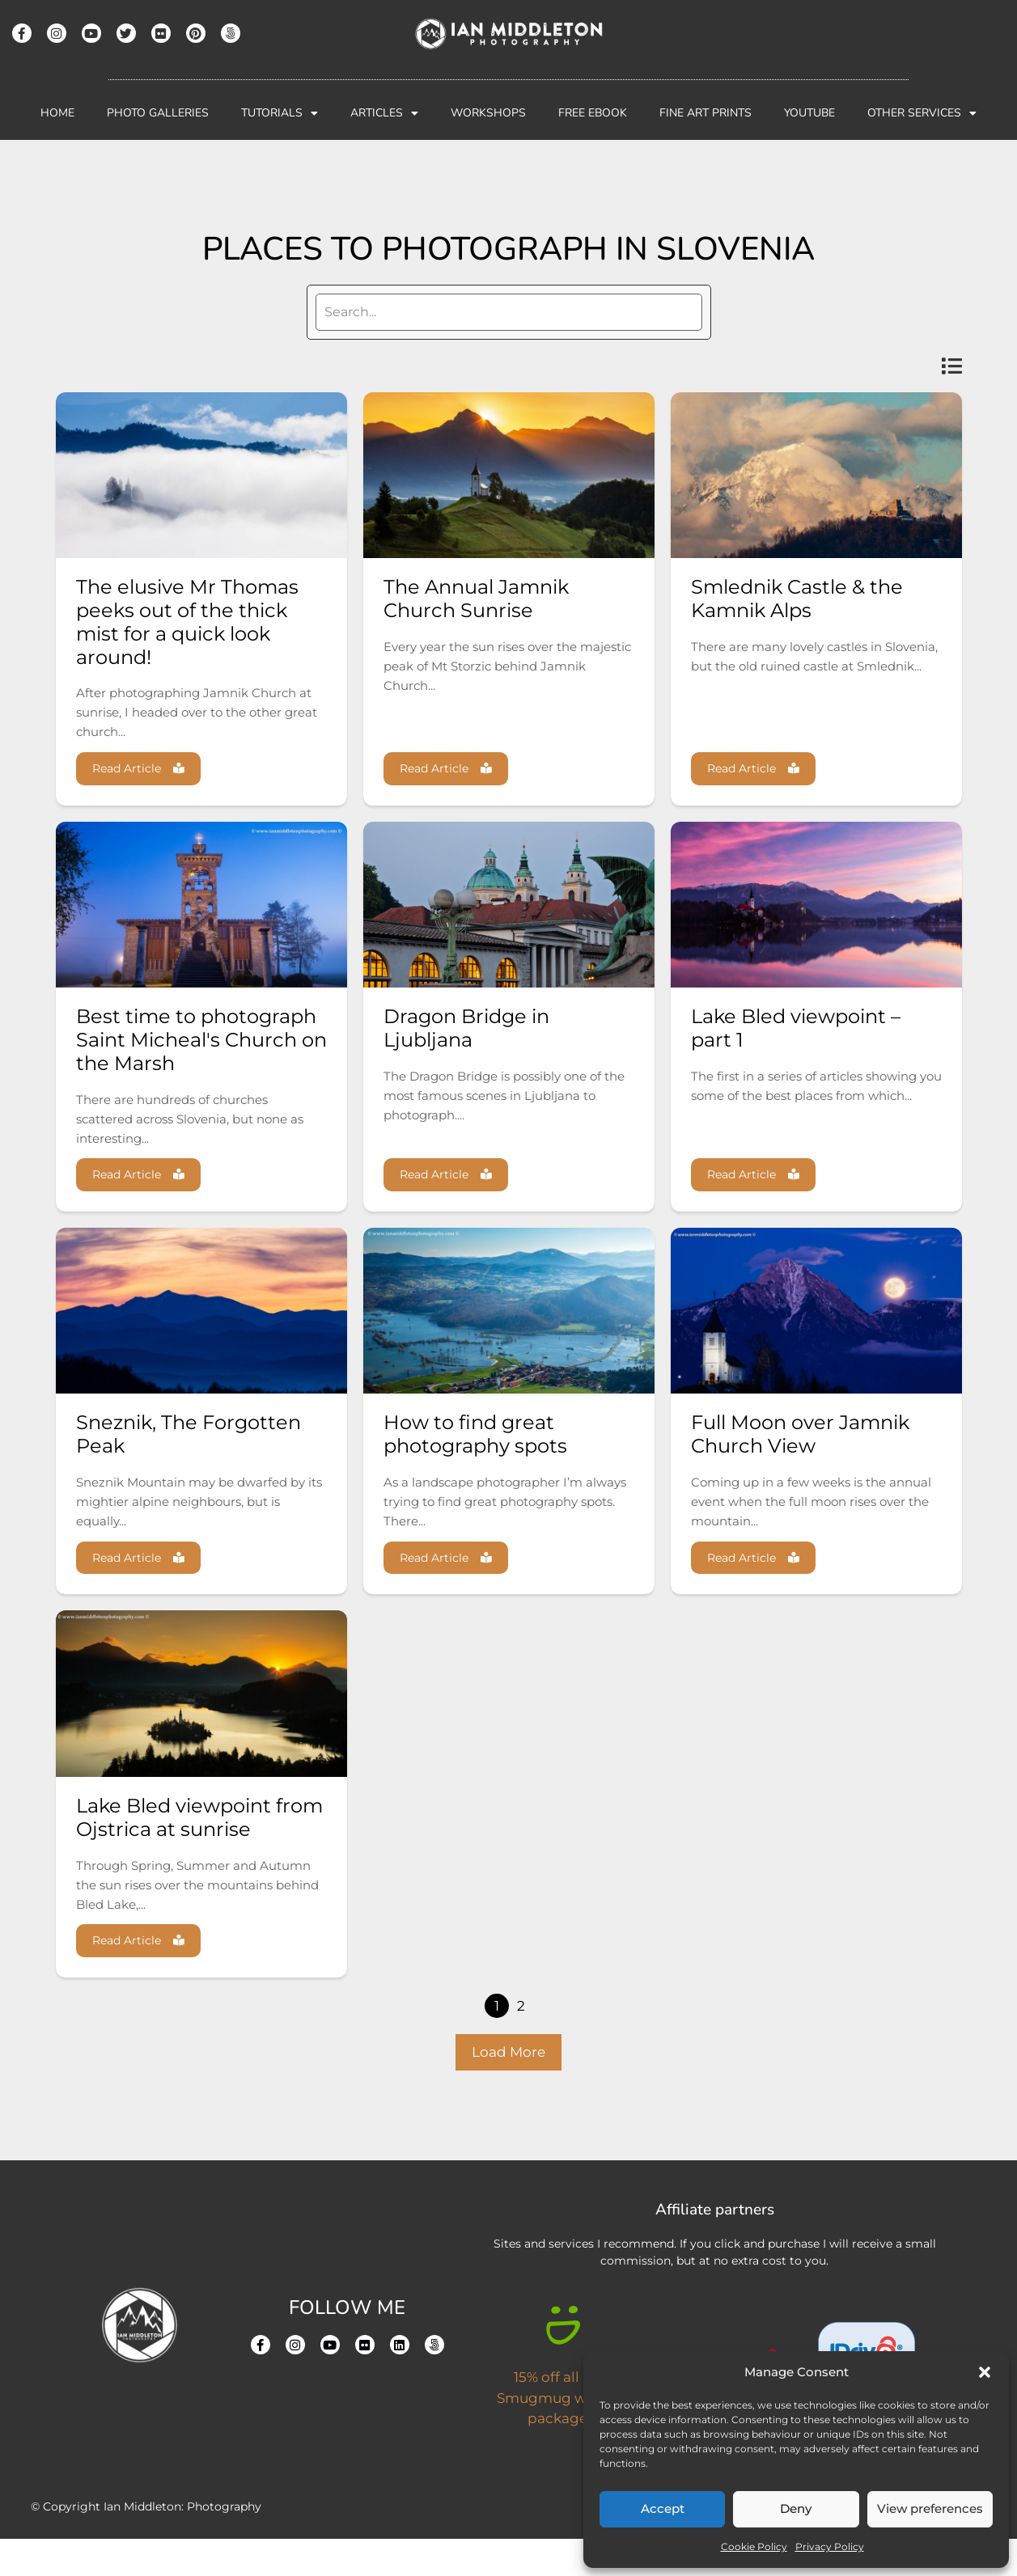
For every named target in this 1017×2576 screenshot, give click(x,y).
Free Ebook (592, 113)
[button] (985, 2372)
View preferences (930, 2508)
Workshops (488, 113)
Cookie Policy (754, 2546)
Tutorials (279, 113)
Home (57, 113)
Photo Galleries (158, 113)
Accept (662, 2508)
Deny (795, 2508)
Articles (384, 113)
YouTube (809, 113)
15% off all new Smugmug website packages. (563, 2435)
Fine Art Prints (705, 113)
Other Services (922, 113)
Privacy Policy (829, 2546)
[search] (509, 312)
